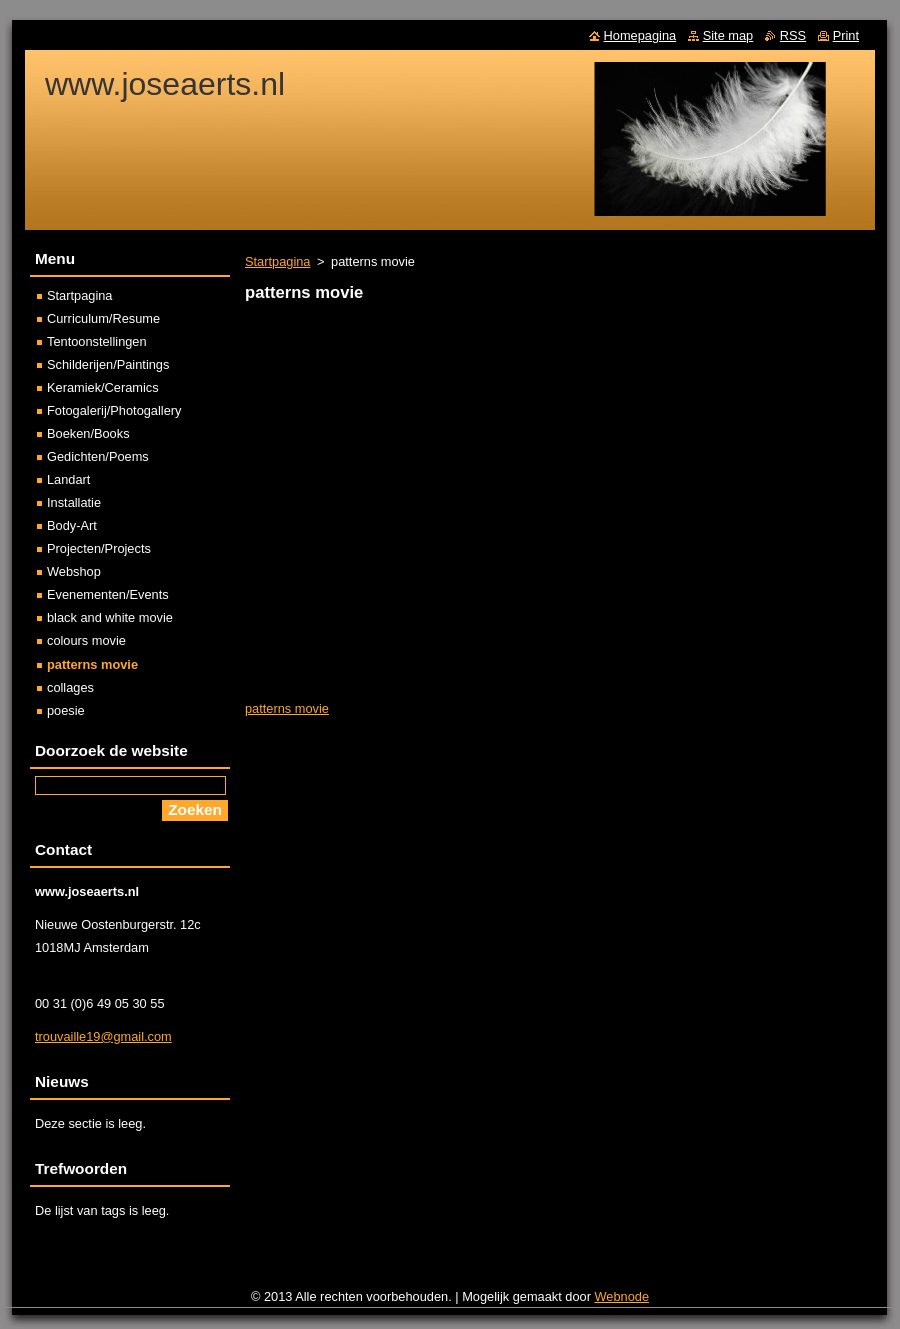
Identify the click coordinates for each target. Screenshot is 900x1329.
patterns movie (287, 708)
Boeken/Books (88, 433)
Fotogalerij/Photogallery (114, 410)
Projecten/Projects (99, 548)
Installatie (74, 502)
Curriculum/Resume (103, 318)
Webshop (74, 571)
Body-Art (72, 525)
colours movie (86, 640)
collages (70, 687)
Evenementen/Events (108, 594)
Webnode (622, 1296)
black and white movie (110, 617)
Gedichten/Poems (98, 456)
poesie (66, 710)
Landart (68, 479)
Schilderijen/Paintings (108, 364)
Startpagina (277, 261)
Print (846, 35)
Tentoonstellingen (97, 341)
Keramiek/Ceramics (103, 387)
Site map (728, 35)
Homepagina (640, 35)
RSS (793, 35)
